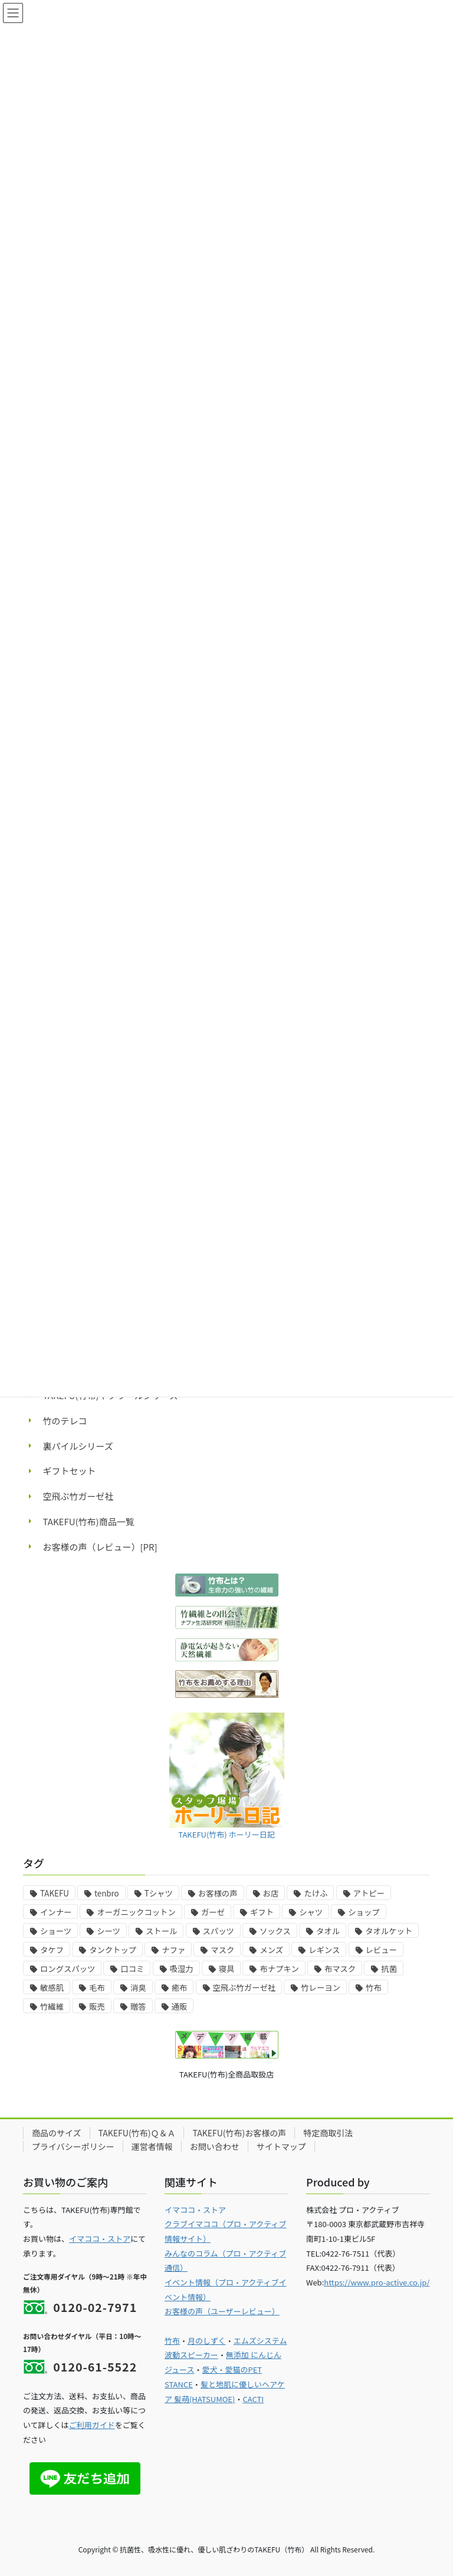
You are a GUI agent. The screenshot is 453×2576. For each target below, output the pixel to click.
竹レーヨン (320, 1987)
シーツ (108, 1931)
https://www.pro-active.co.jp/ (376, 2282)
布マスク (340, 1968)
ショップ (363, 1912)
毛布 (97, 1987)
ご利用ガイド (92, 2424)
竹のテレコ (65, 1420)
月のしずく (207, 2340)
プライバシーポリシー (73, 2146)
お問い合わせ (214, 2146)
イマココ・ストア (99, 2238)
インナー (55, 1912)
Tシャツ (159, 1893)
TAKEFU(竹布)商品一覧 (88, 1521)
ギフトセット (69, 1471)
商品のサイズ (56, 2133)
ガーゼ (213, 1912)
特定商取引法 (328, 2133)
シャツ (311, 1912)
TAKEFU (54, 1893)
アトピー (369, 1893)
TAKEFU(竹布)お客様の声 (239, 2133)
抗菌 (389, 1968)
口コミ (132, 1968)
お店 (271, 1893)
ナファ (173, 1949)
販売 (97, 2006)
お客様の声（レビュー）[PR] (100, 1547)
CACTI (253, 2399)
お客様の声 (218, 1893)
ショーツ (55, 1931)
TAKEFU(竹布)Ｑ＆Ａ (137, 2133)
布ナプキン (279, 1968)
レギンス (324, 1949)
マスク (222, 1949)
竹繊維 (52, 2006)
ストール (161, 1931)
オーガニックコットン (136, 1912)
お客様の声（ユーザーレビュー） (222, 2311)
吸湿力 (181, 1968)
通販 (180, 2006)
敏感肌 (52, 1987)
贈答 (138, 2006)
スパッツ (218, 1931)
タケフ (52, 1949)
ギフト (262, 1912)
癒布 (180, 1987)
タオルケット (388, 1931)
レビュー (381, 1949)
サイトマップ (281, 2146)
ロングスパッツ (67, 1968)
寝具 (227, 1968)
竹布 (374, 1987)
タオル (328, 1931)
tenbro (106, 1893)
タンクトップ (112, 1949)
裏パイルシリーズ (78, 1446)
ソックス (275, 1931)
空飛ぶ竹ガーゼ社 (78, 1496)
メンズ (271, 1949)
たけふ (315, 1893)
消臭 (138, 1987)
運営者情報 (152, 2146)
